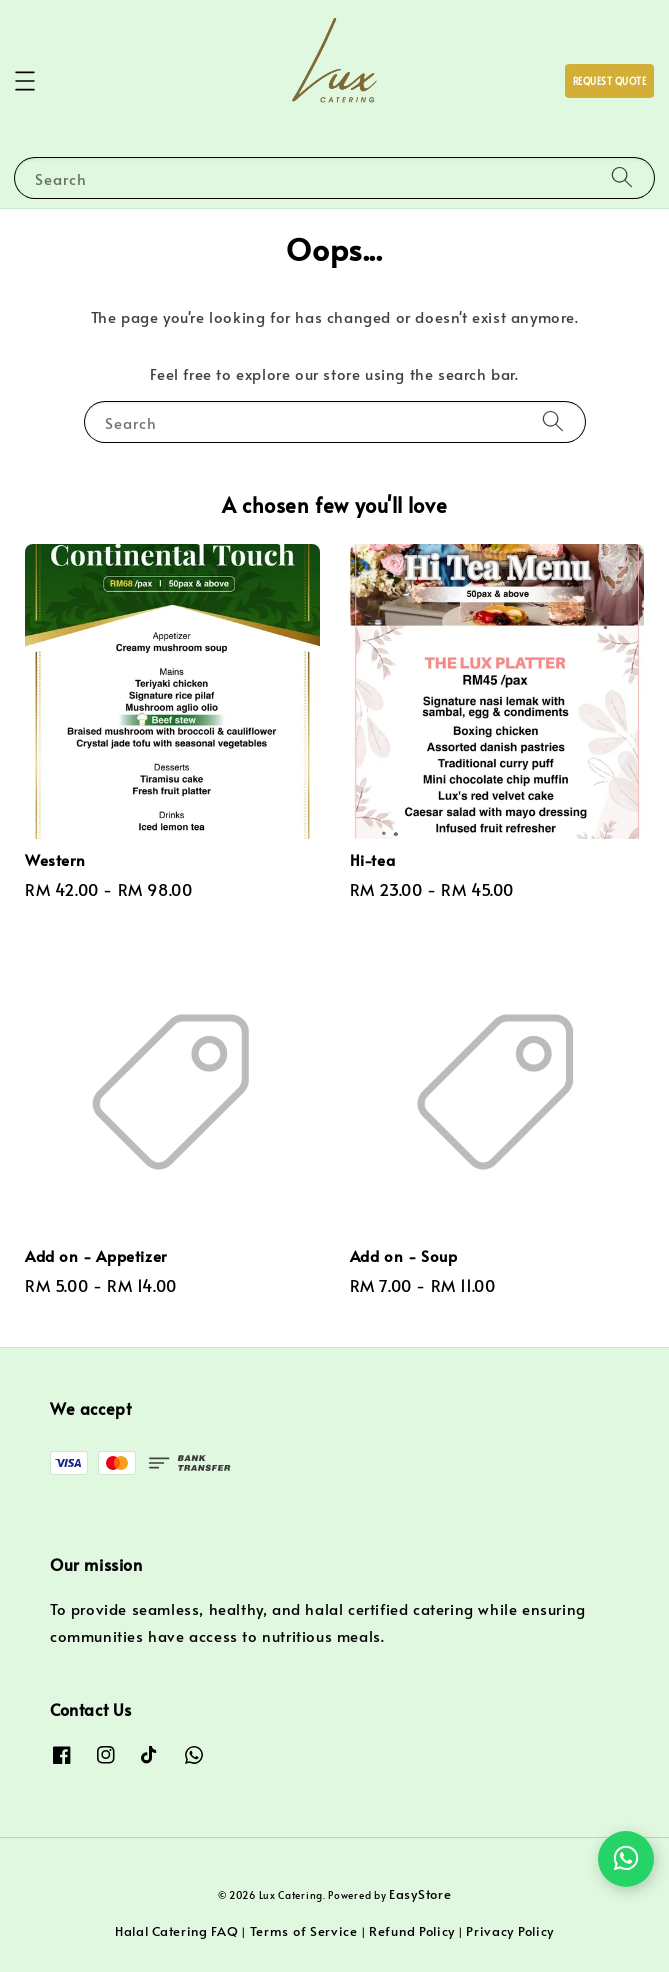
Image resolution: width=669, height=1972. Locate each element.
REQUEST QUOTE (610, 81)
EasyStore (420, 1894)
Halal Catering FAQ (177, 1931)
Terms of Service (304, 1931)
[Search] (622, 177)
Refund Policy (412, 1931)
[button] (25, 81)
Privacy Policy (510, 1931)
